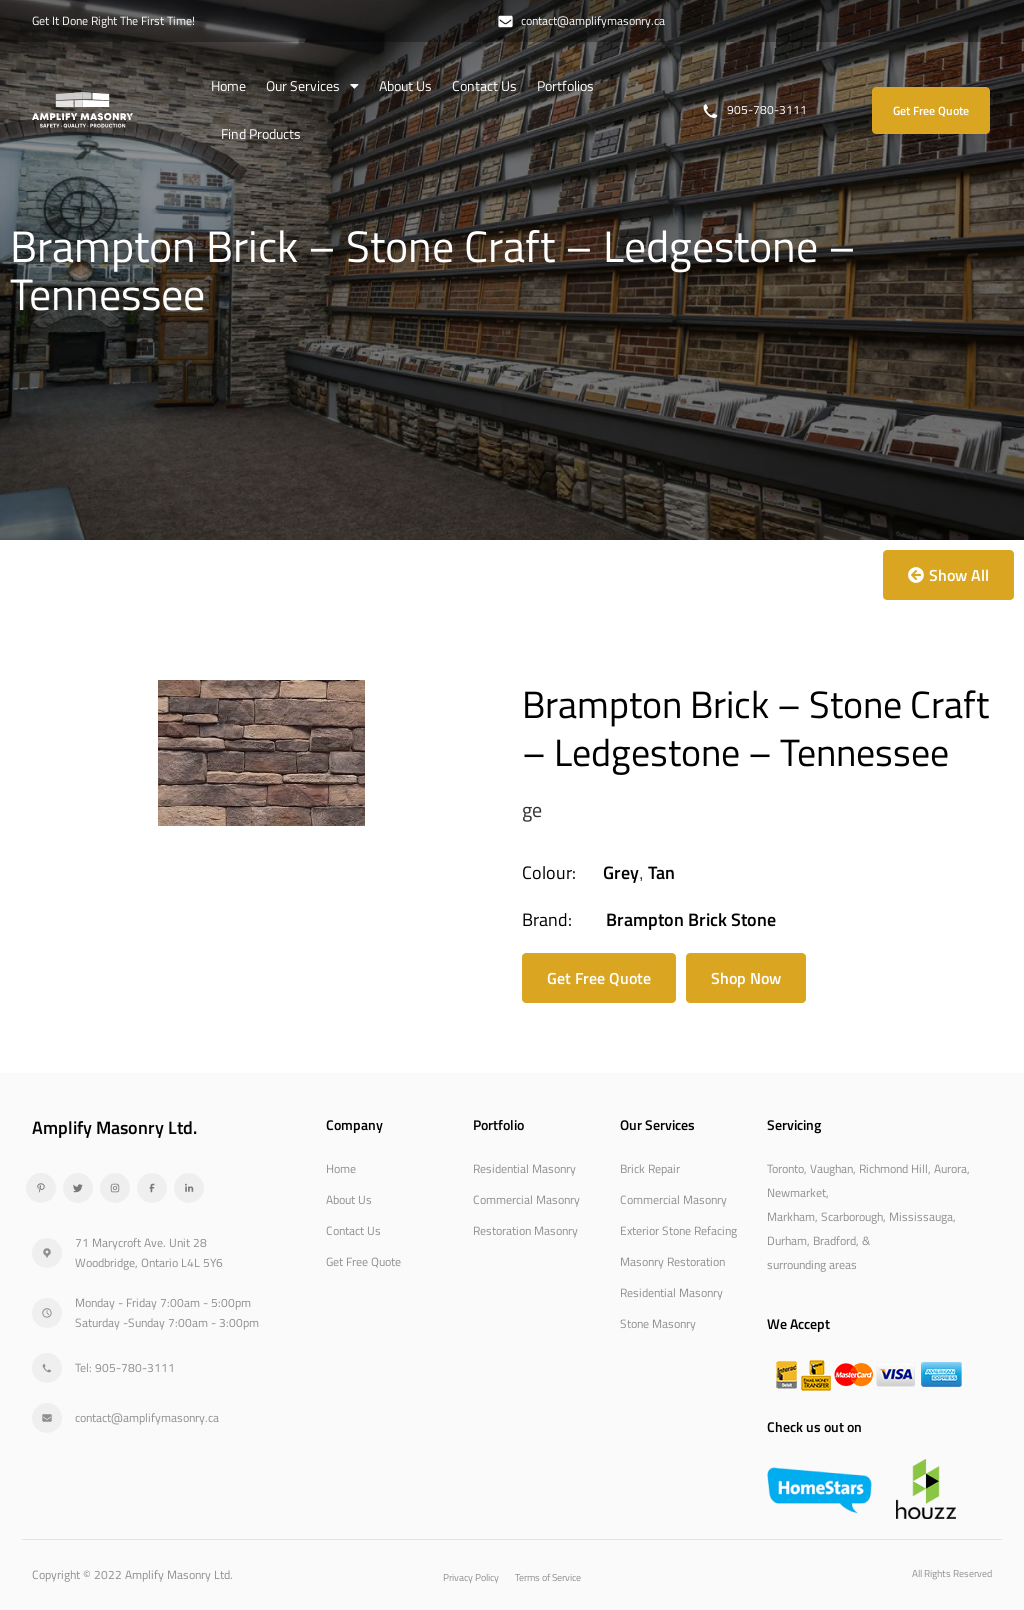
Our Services (312, 86)
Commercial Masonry (526, 1199)
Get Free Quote (363, 1261)
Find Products (261, 133)
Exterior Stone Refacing (678, 1230)
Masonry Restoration (672, 1261)
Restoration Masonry (525, 1230)
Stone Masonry (658, 1323)
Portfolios (565, 85)
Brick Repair (650, 1168)
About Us (405, 85)
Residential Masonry (524, 1168)
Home (228, 85)
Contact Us (484, 85)
